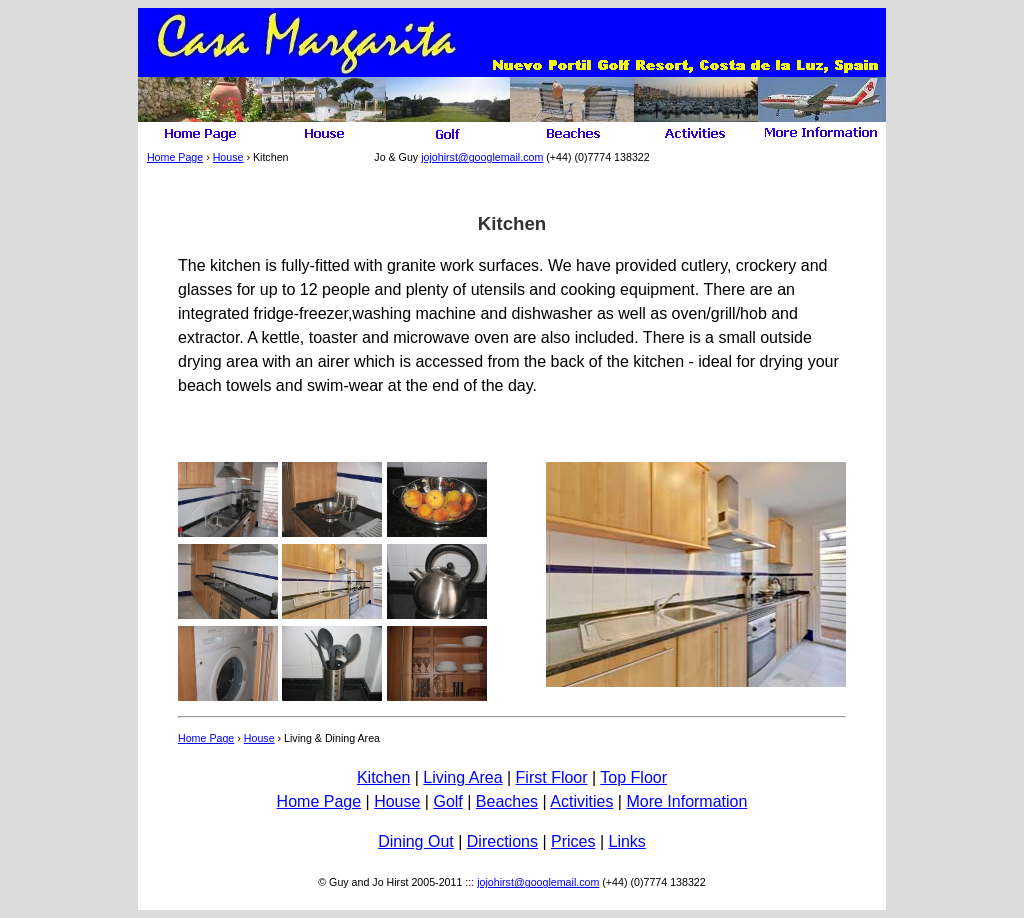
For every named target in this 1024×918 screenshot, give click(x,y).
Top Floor (633, 777)
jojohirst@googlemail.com (482, 157)
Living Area (462, 777)
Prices (573, 841)
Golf (447, 801)
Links (626, 841)
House (228, 157)
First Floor (552, 777)
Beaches (507, 801)
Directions (502, 841)
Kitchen (383, 777)
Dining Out (416, 841)
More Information (686, 801)
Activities (581, 801)
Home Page (175, 157)
